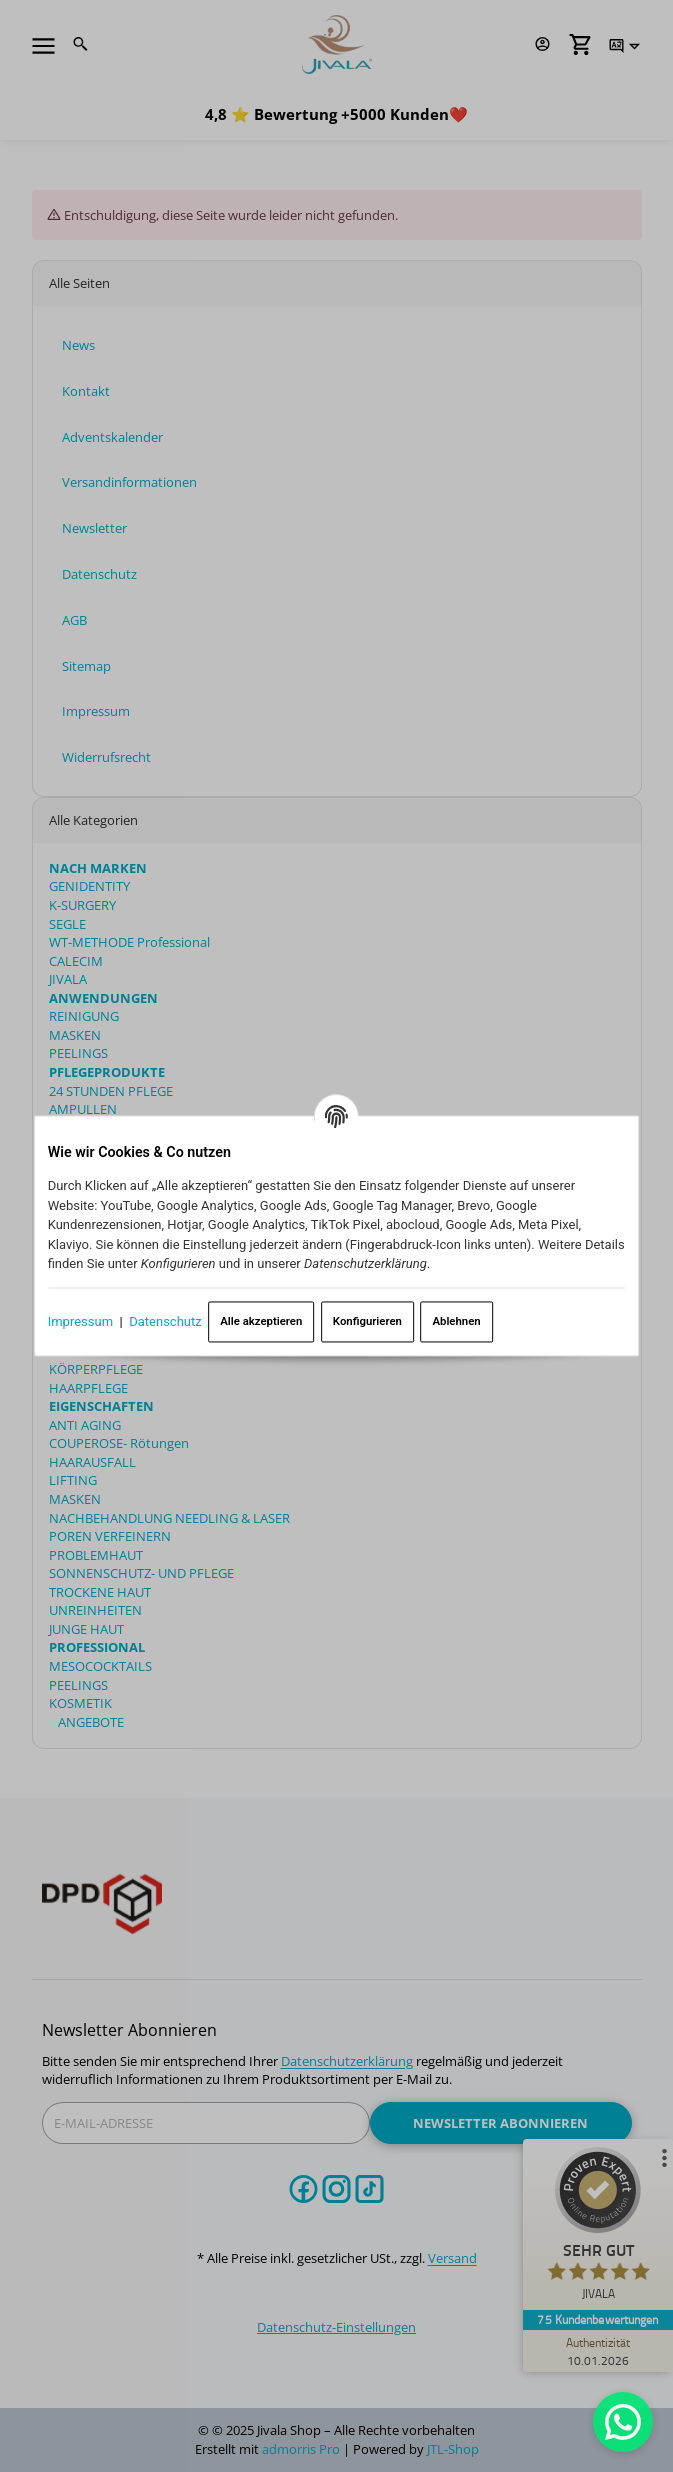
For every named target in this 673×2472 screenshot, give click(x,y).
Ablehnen (456, 1321)
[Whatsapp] (623, 2422)
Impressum (80, 1321)
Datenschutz (165, 1321)
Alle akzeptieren (261, 1321)
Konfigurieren (367, 1321)
